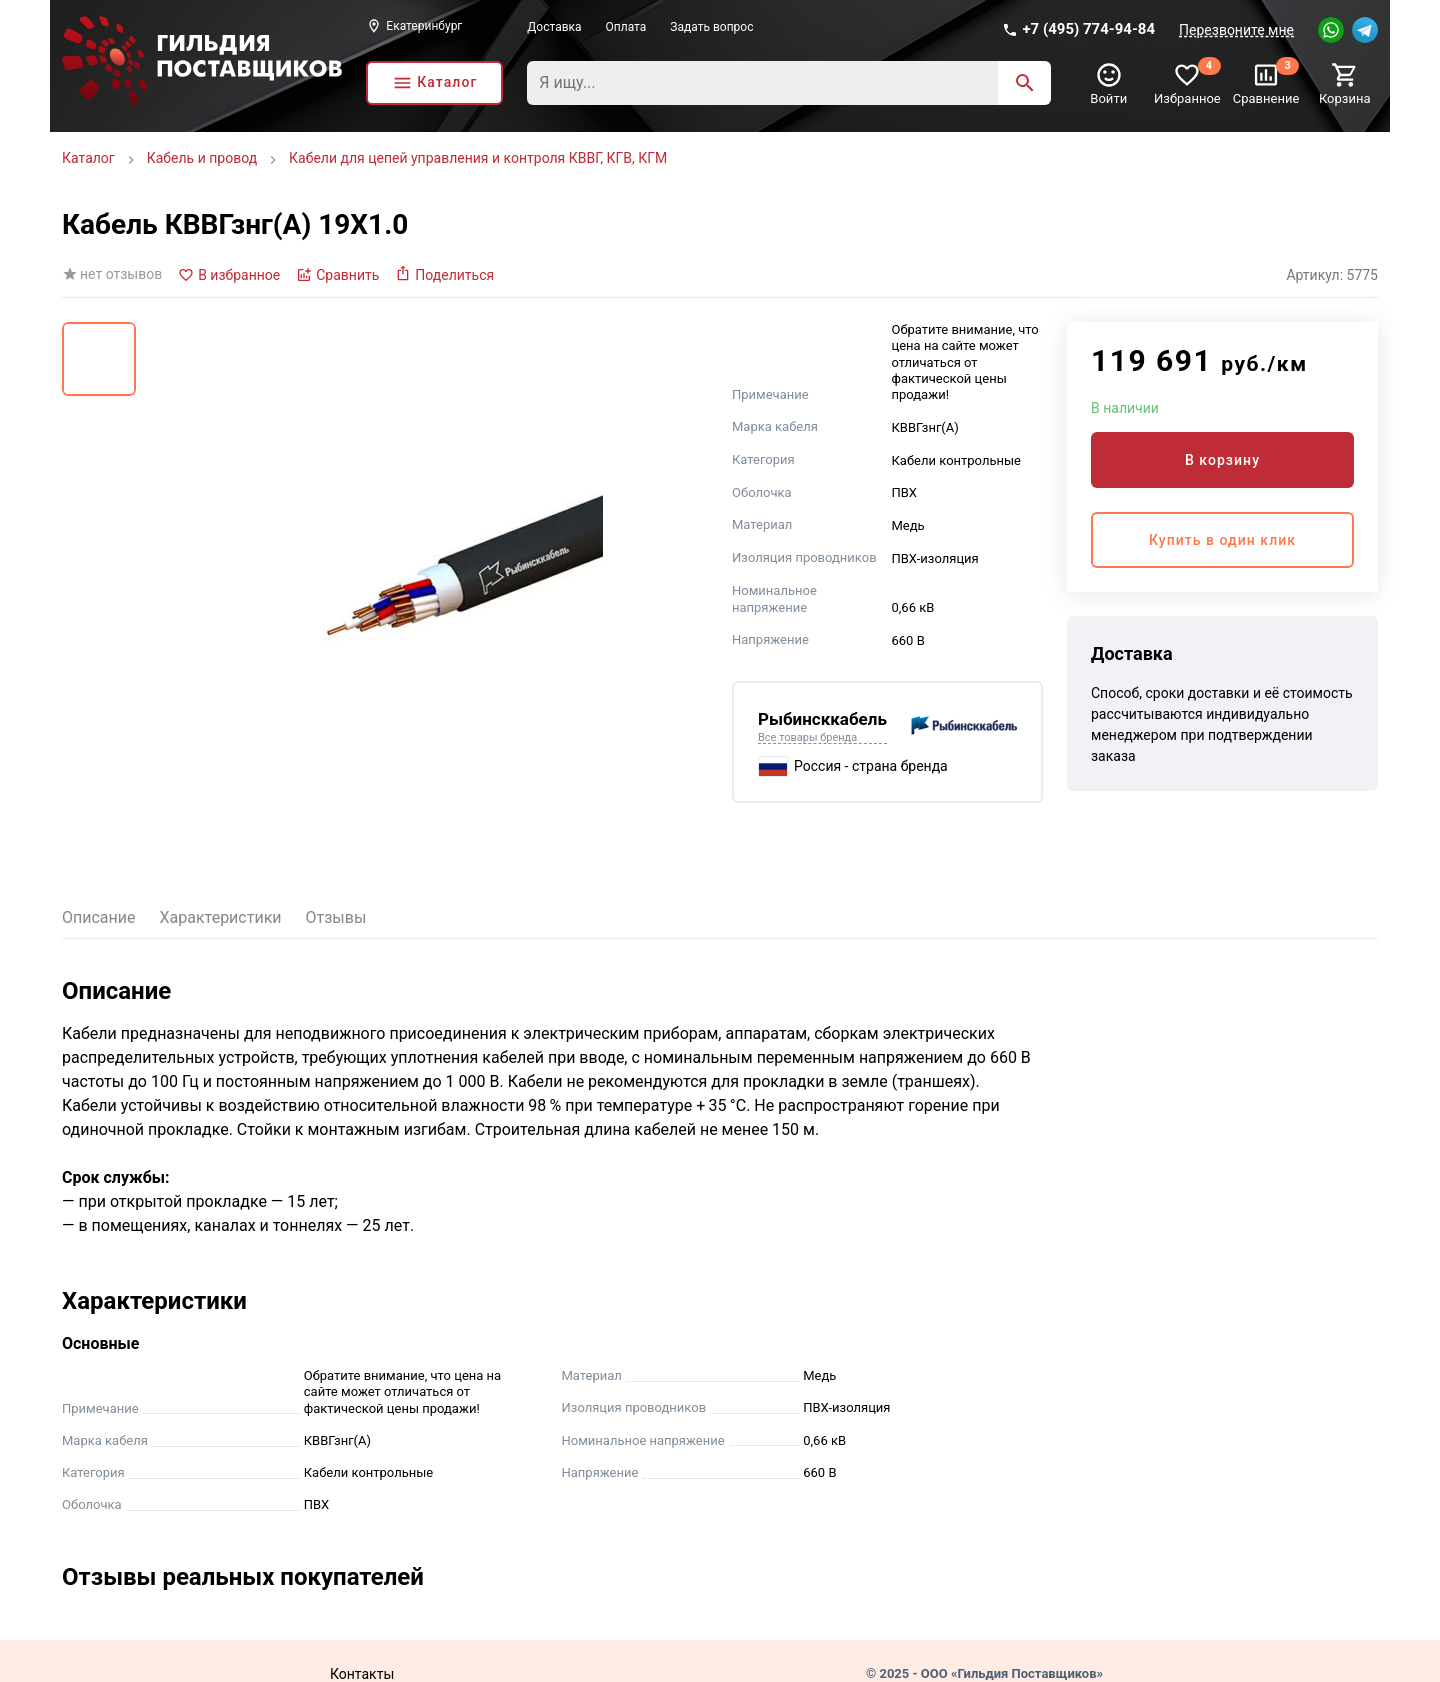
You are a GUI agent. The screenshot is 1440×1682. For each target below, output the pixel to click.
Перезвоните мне (1236, 30)
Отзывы (336, 917)
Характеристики (221, 917)
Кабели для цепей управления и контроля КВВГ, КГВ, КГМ (478, 158)
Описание (99, 917)
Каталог (88, 158)
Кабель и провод (202, 158)
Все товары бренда (807, 738)
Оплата (626, 27)
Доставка (554, 27)
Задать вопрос (711, 27)
